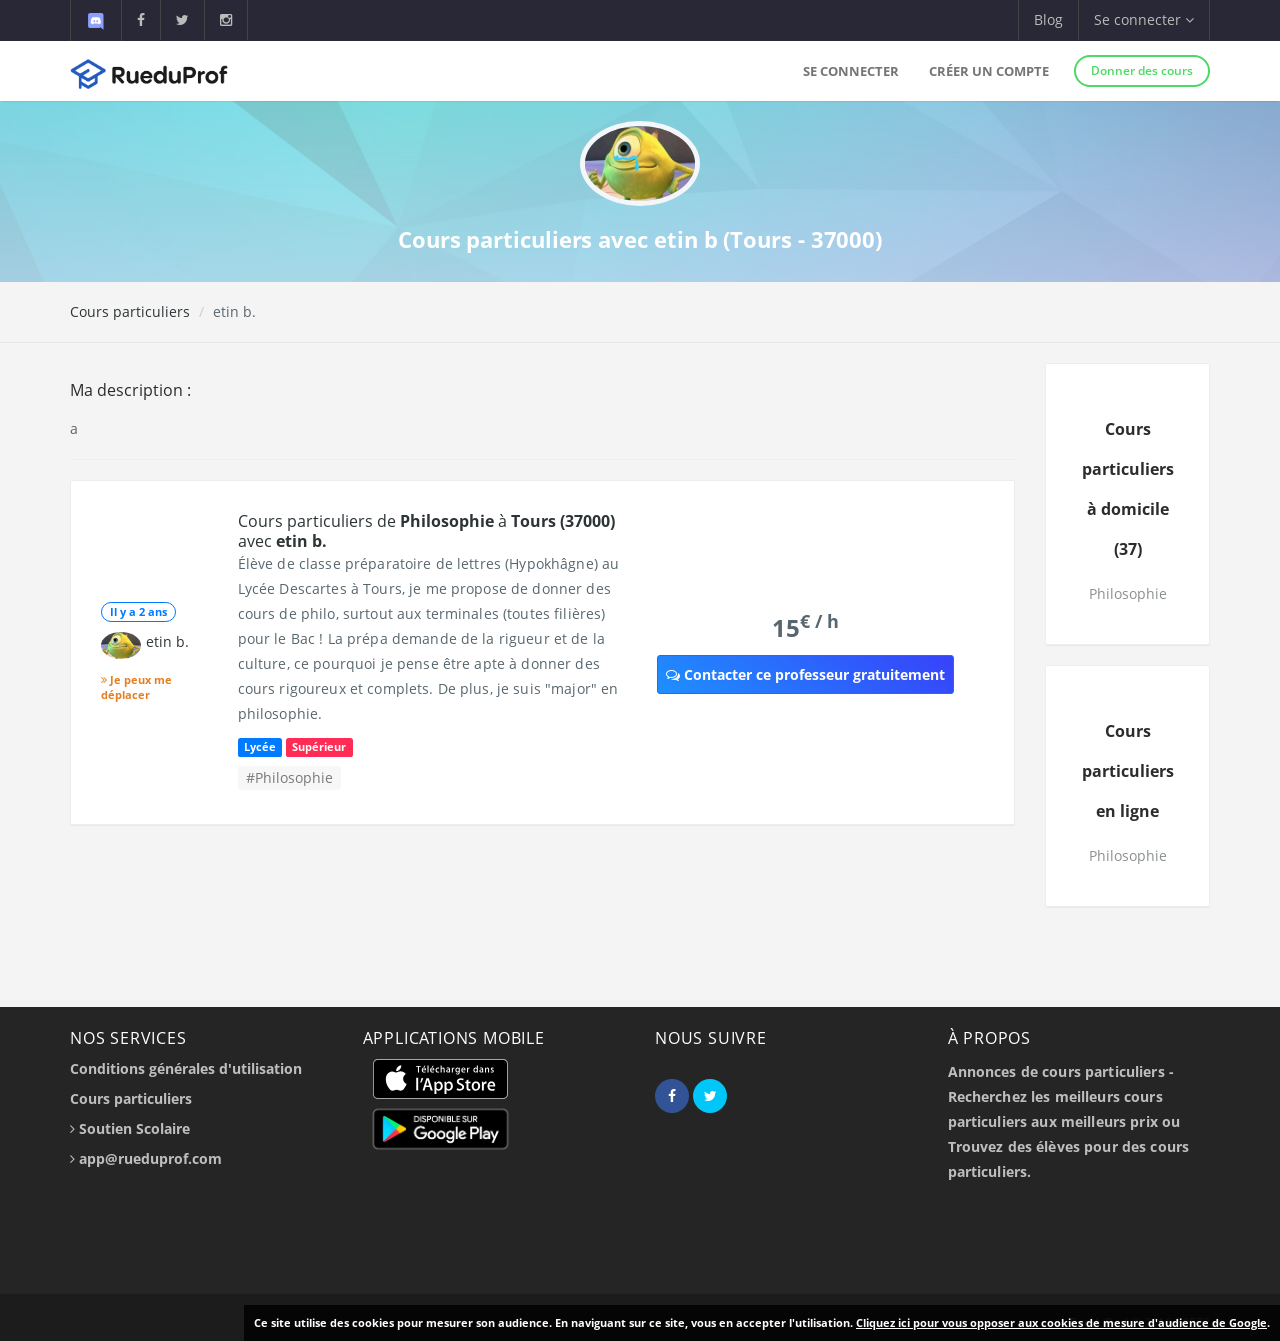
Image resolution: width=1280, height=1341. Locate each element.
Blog (1048, 19)
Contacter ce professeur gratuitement (805, 674)
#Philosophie (289, 777)
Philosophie (1128, 593)
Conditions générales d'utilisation (186, 1068)
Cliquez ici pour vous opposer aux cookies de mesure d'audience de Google (1061, 1322)
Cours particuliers (130, 311)
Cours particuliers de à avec (426, 531)
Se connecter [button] (1144, 19)
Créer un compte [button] (989, 71)
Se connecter (851, 71)
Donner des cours (1142, 70)
